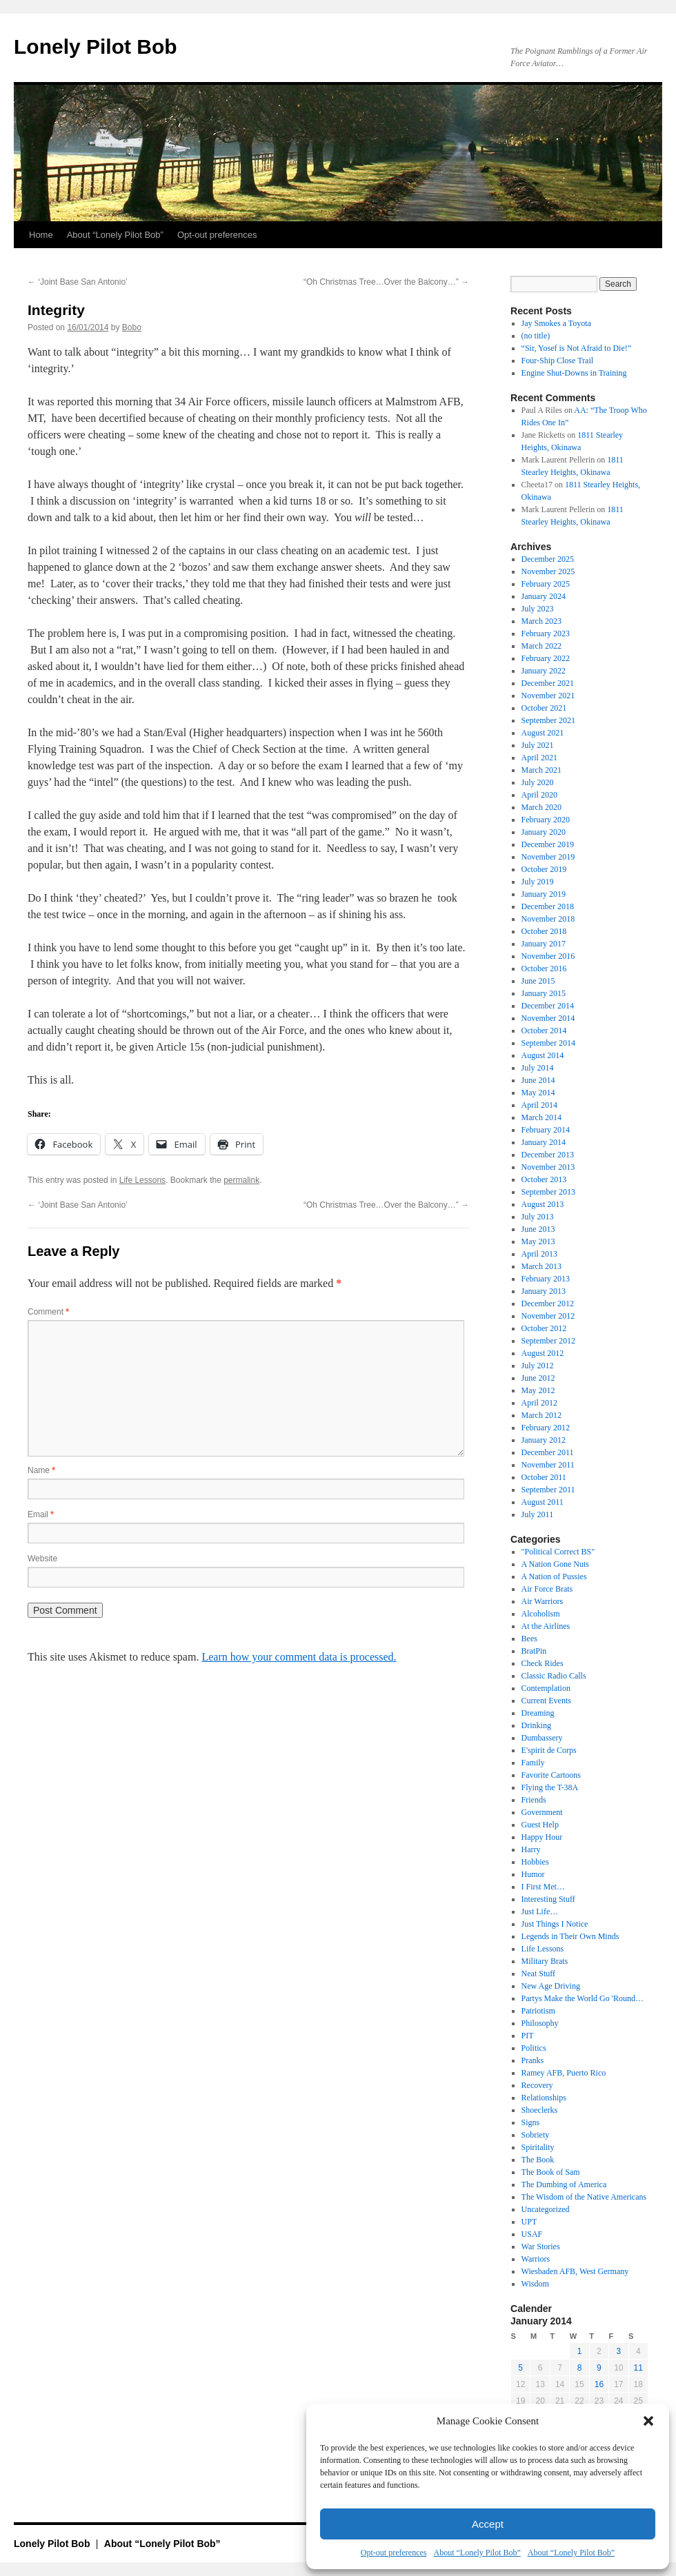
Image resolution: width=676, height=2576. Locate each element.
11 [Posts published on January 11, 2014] (638, 2368)
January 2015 (543, 993)
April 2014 (539, 1105)
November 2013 (548, 1167)
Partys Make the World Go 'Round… (582, 1998)
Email (41, 1514)
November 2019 (548, 857)
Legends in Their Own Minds (570, 1936)
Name (41, 1470)
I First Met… (543, 1887)
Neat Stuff (538, 1973)
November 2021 (548, 695)
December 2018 (547, 906)
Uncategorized (545, 2209)
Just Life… (540, 1911)
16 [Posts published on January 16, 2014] (599, 2384)
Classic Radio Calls (553, 1676)
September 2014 (548, 1043)
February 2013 (545, 1279)
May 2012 (538, 1390)
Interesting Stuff (548, 1899)
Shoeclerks (539, 2110)
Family (533, 1762)
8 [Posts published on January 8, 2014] (579, 2368)
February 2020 (545, 819)
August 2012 (542, 1353)
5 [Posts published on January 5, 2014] (520, 2368)
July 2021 (537, 745)
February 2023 (545, 633)
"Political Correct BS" (558, 1551)
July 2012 (537, 1365)
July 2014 (537, 1068)
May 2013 (538, 1241)
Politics (533, 2048)
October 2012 (544, 1328)
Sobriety (535, 2135)
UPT (529, 2222)
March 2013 (541, 1266)
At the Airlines (545, 1626)
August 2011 (542, 1502)
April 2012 (539, 1403)
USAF (532, 2234)
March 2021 (541, 770)
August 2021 (542, 733)
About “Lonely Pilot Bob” (476, 2552)
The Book (538, 2159)
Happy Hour (542, 1837)
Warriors (535, 2259)
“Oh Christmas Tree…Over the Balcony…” (386, 282)
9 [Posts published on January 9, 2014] (599, 2368)
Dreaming (538, 1713)
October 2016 (544, 968)
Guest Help (540, 1824)
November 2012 (548, 1316)
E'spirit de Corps (549, 1750)
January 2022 (543, 671)
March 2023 (541, 621)
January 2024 (543, 596)
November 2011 (548, 1465)
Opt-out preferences (394, 2552)
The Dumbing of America (564, 2184)
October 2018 (544, 931)
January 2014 (543, 1142)
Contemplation (545, 1688)
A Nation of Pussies (554, 1576)
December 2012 (547, 1303)
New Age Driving (550, 1986)
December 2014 (547, 1006)
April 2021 (539, 757)
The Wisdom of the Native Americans (584, 2197)
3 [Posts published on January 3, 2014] (618, 2351)
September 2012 (548, 1341)
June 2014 (538, 1080)
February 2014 (545, 1130)
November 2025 (548, 571)
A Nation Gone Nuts (555, 1564)
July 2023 (537, 608)
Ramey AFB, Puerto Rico (563, 2073)
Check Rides (542, 1663)
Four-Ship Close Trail (557, 360)
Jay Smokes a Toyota (556, 323)
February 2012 (545, 1427)
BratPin (534, 1651)
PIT (527, 2035)
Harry (531, 1849)
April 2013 (539, 1254)
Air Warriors (542, 1601)
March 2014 (541, 1117)
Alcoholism (540, 1614)
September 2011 (548, 1489)
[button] (648, 2421)
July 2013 (537, 1216)
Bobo (131, 327)
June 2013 (538, 1229)
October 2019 (544, 869)
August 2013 (542, 1204)
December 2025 (547, 559)
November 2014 (548, 1018)
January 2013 (543, 1291)
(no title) (535, 336)
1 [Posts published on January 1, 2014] (579, 2351)
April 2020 (539, 795)
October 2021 (544, 708)
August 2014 (542, 1055)
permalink (241, 1180)
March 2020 (541, 807)
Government (542, 1812)
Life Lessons (142, 1180)
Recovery (537, 2085)
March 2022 (541, 646)
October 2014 (544, 1030)
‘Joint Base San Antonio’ (78, 282)
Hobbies (535, 1862)
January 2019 (543, 894)
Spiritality (538, 2147)
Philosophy (540, 2023)
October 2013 (544, 1179)
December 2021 (547, 683)
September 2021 (548, 720)
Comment (48, 1312)
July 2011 (537, 1514)
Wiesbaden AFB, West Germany (575, 2271)
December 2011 (547, 1452)
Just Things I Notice (554, 1924)
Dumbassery (542, 1738)
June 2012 (538, 1378)
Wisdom (535, 2284)
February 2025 (545, 584)
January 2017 (543, 944)
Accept (488, 2524)
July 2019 (537, 881)
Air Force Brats (547, 1589)
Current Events (546, 1700)
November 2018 (548, 919)
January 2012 (543, 1440)
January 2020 (543, 832)
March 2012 (541, 1415)
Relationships (543, 2097)
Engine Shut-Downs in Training (574, 373)
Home (41, 235)
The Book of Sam (550, 2172)
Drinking (536, 1725)
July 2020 (537, 782)
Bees (529, 1638)
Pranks (532, 2060)
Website (42, 1558)
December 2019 (547, 844)
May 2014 (538, 1092)
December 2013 (547, 1154)
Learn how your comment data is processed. (298, 1657)
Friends (533, 1800)
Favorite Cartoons (551, 1775)
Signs (530, 2122)
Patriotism (538, 2011)
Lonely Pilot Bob (95, 46)
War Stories (540, 2246)
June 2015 (538, 981)
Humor (533, 1874)
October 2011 (543, 1477)
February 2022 (545, 658)
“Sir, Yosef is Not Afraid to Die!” (576, 348)
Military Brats (544, 1961)
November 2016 (548, 956)
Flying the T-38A (550, 1787)
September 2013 (548, 1192)
